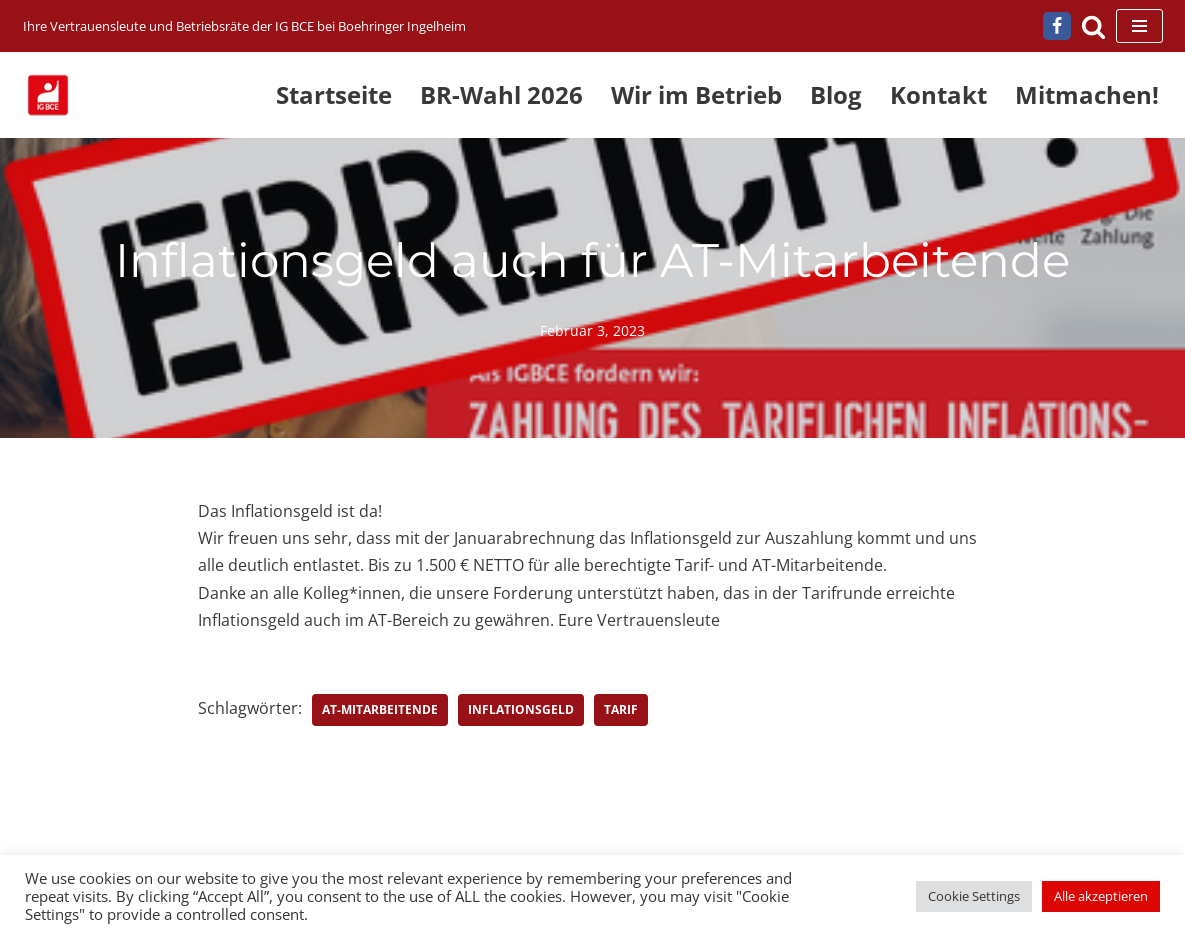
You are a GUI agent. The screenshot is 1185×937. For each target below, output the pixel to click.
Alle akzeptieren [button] (1101, 896)
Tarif (621, 709)
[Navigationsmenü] (1139, 26)
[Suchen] (1093, 26)
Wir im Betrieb (696, 94)
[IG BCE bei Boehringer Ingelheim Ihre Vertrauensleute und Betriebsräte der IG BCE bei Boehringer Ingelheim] (244, 26)
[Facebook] (1057, 26)
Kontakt (938, 94)
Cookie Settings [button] (974, 896)
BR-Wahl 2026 (501, 94)
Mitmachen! (1087, 94)
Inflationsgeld (521, 709)
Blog (836, 94)
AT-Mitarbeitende (380, 709)
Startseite (334, 94)
